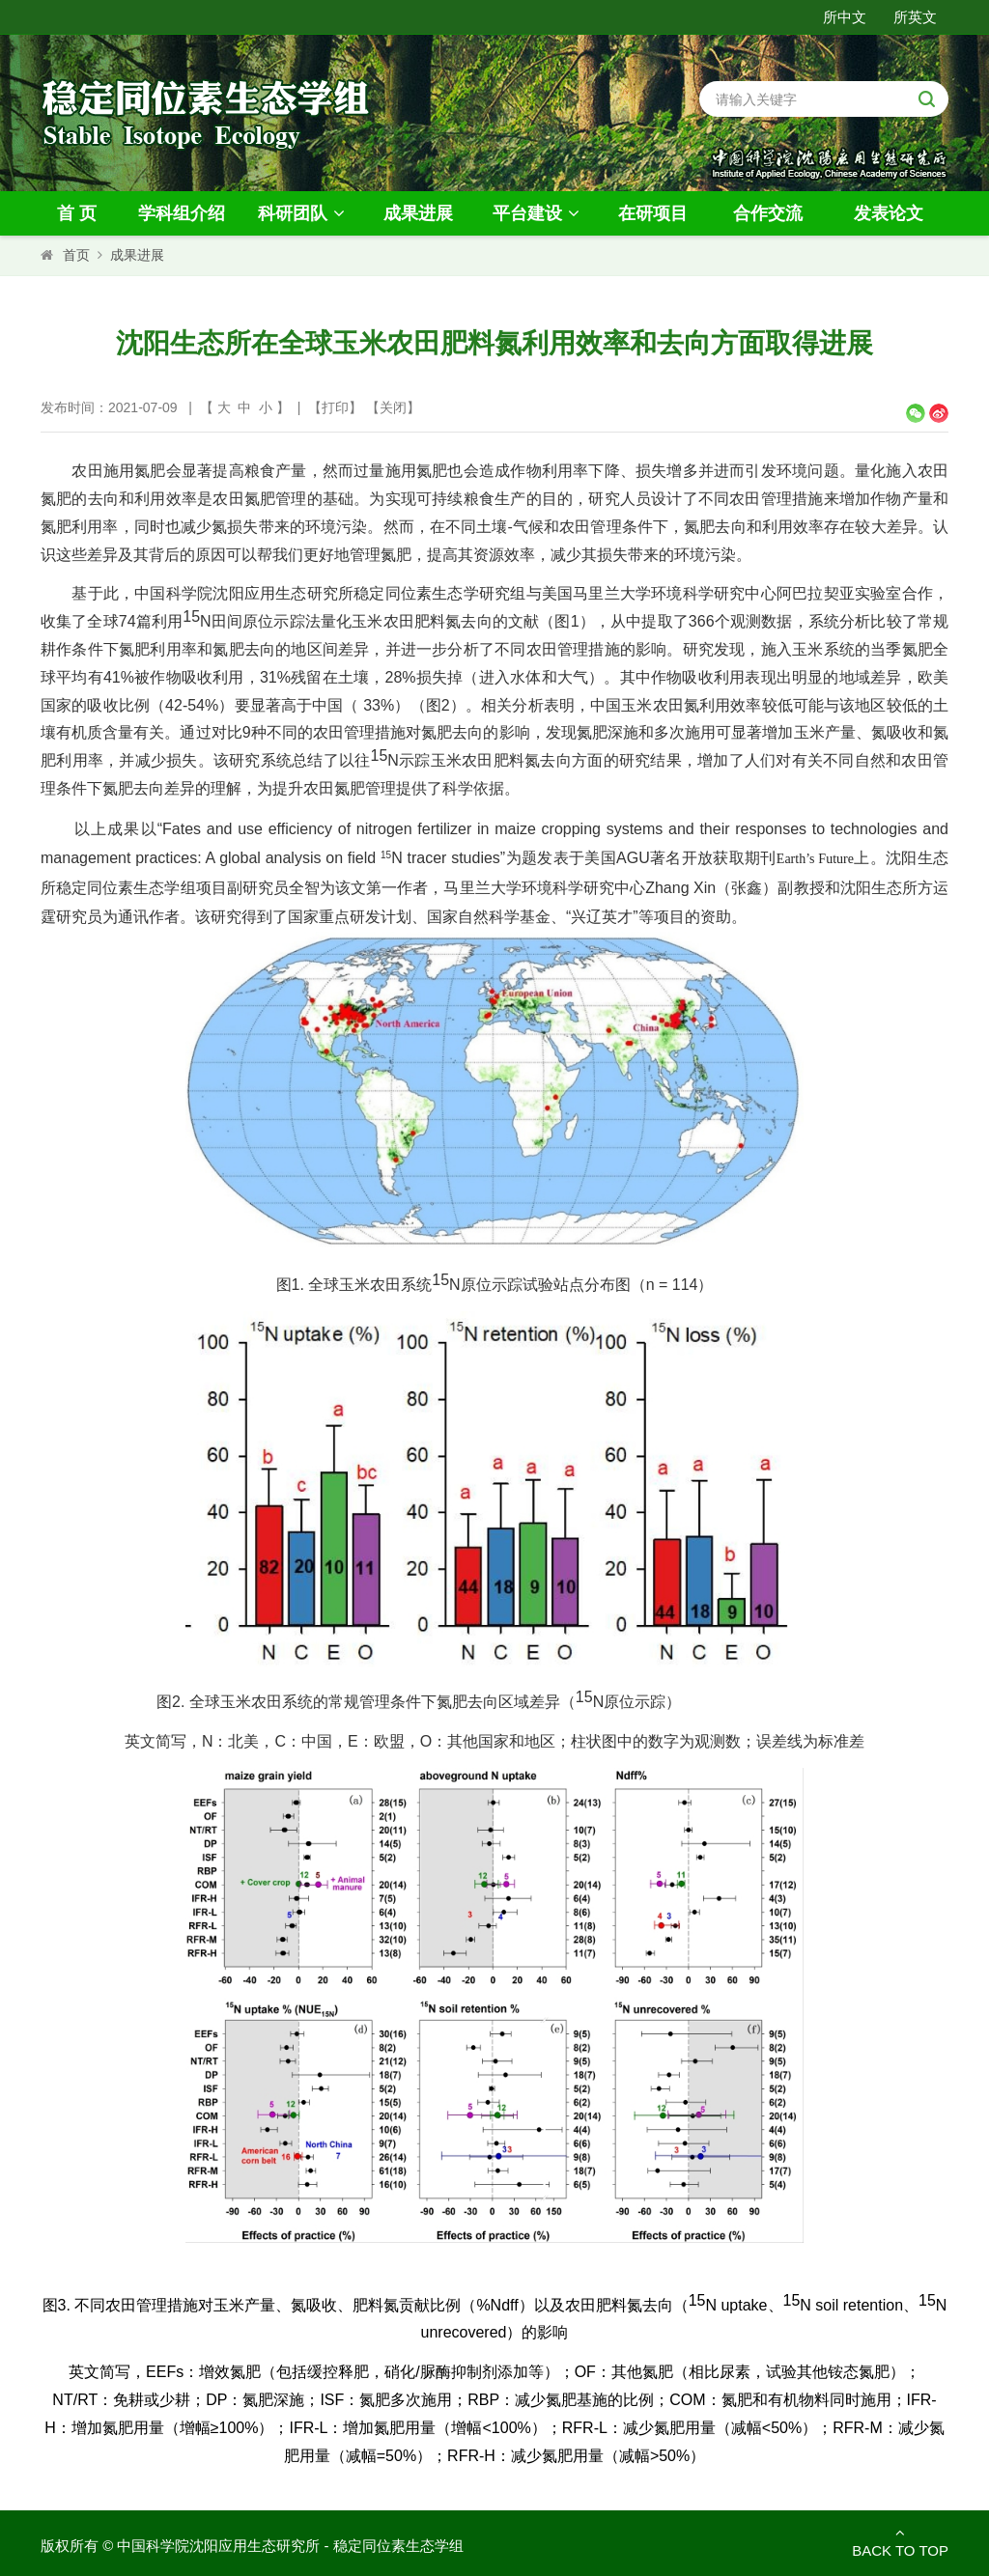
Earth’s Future (815, 859)
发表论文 (888, 213)
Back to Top (900, 2542)
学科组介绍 (181, 213)
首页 (76, 255)
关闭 (393, 407)
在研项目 (653, 213)
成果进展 (418, 213)
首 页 (77, 213)
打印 (335, 407)
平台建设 (538, 213)
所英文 (915, 17)
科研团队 (304, 213)
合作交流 (768, 213)
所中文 (844, 17)
